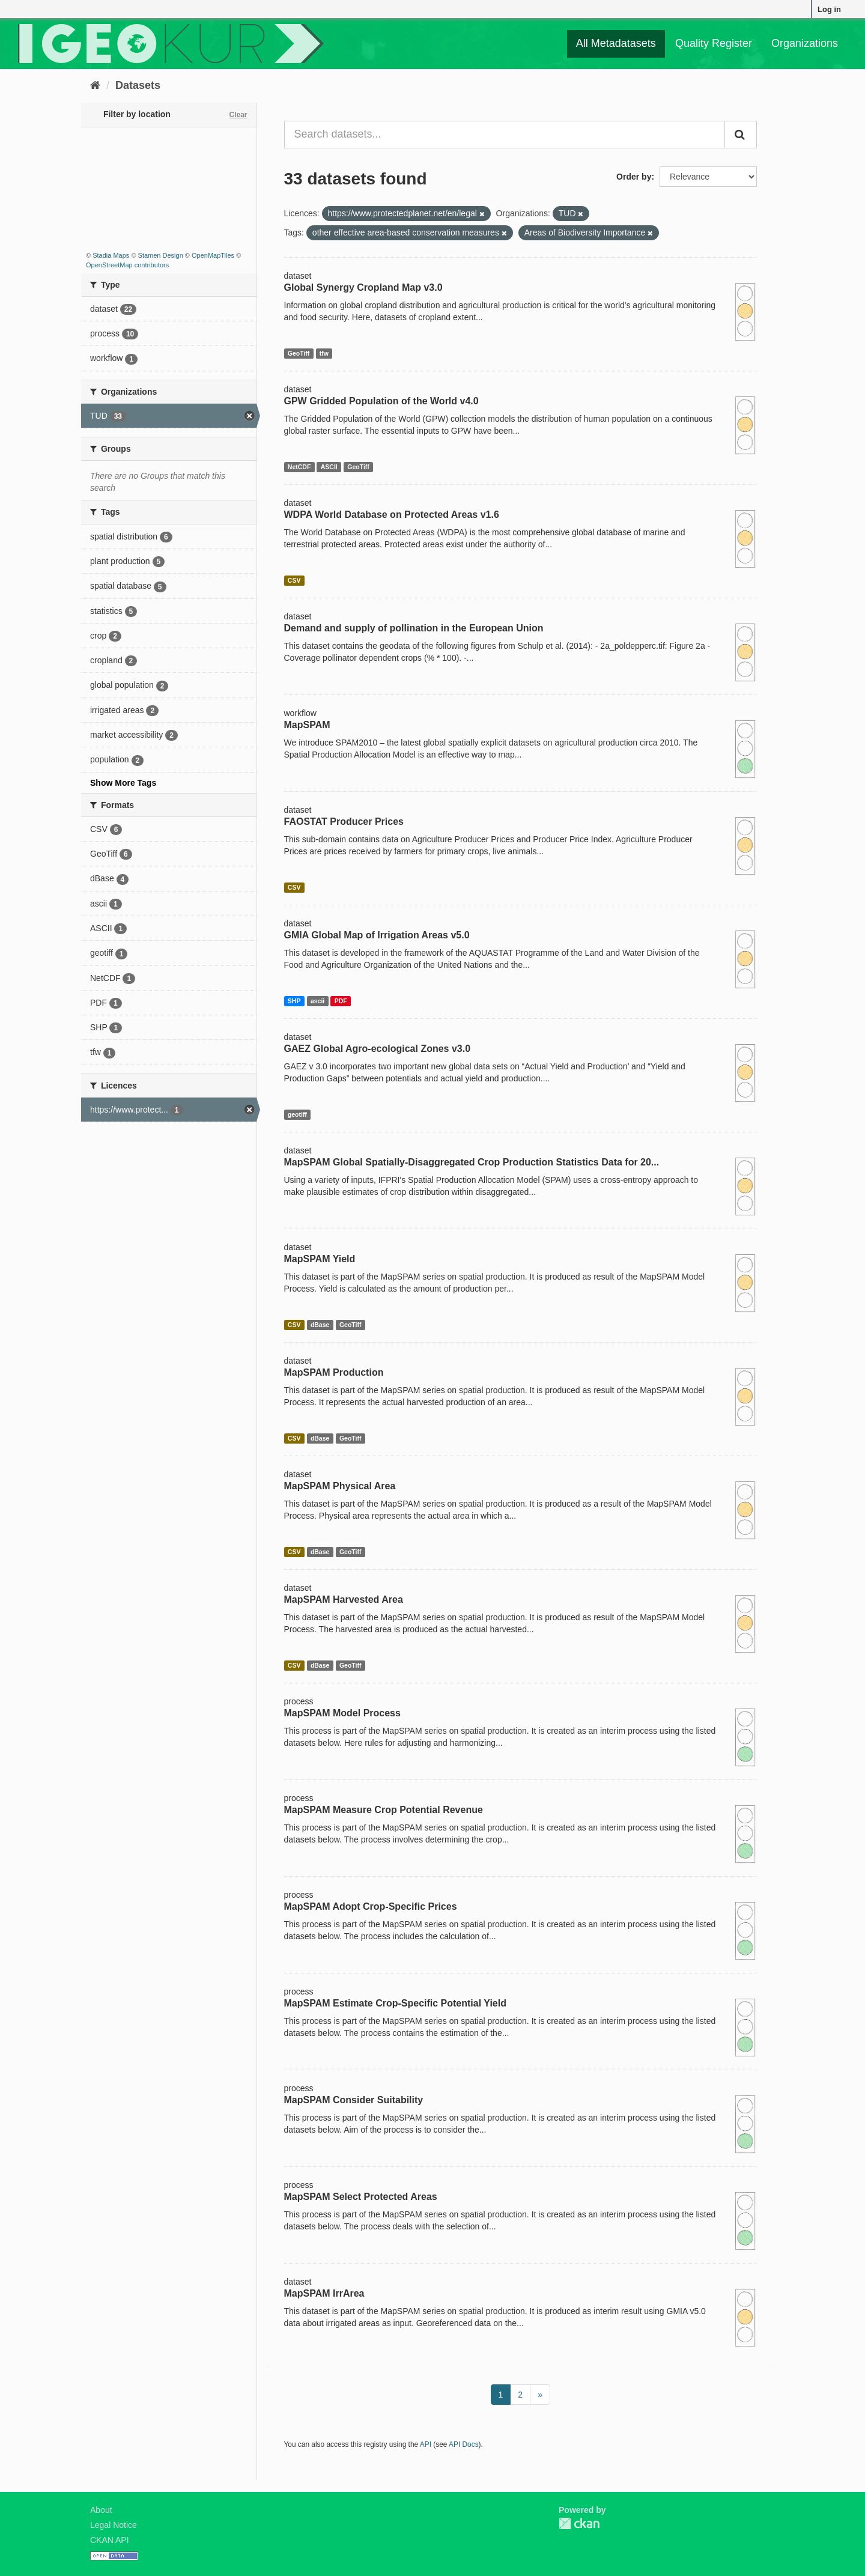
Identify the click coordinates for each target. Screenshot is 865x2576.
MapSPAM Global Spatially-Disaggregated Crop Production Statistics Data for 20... (472, 1162)
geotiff (297, 1114)
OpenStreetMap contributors (127, 265)
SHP (294, 1000)
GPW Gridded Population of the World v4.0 (381, 401)
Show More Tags (123, 783)
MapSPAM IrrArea (324, 2293)
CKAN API (109, 2540)
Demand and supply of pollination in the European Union (414, 628)
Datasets (137, 85)
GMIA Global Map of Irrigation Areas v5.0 (377, 935)
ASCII (329, 466)
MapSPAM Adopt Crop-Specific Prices (370, 1906)
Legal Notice (113, 2525)
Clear (238, 115)
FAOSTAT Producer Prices (344, 821)
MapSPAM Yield (320, 1259)
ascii (317, 1000)
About (101, 2510)
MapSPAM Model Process (342, 1713)
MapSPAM (307, 725)
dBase (320, 1324)
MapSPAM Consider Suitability (353, 2100)
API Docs (464, 2444)
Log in (829, 9)
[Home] (95, 85)
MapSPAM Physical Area (340, 1486)
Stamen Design (160, 255)
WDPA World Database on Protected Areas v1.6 (391, 514)
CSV (294, 580)
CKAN (579, 2523)
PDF (341, 1000)
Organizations (804, 43)
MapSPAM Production (334, 1372)
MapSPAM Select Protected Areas (360, 2197)
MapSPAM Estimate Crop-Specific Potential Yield (395, 2003)
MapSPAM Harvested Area (343, 1599)
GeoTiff (299, 353)
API (425, 2444)
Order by (633, 176)
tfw (324, 353)
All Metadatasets (616, 43)
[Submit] (740, 134)
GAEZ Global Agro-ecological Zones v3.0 (377, 1048)
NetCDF (299, 466)
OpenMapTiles (213, 255)
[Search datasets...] (505, 134)
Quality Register (713, 43)
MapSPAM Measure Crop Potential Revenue (383, 1810)
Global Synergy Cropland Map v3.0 (363, 287)
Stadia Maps (111, 255)
